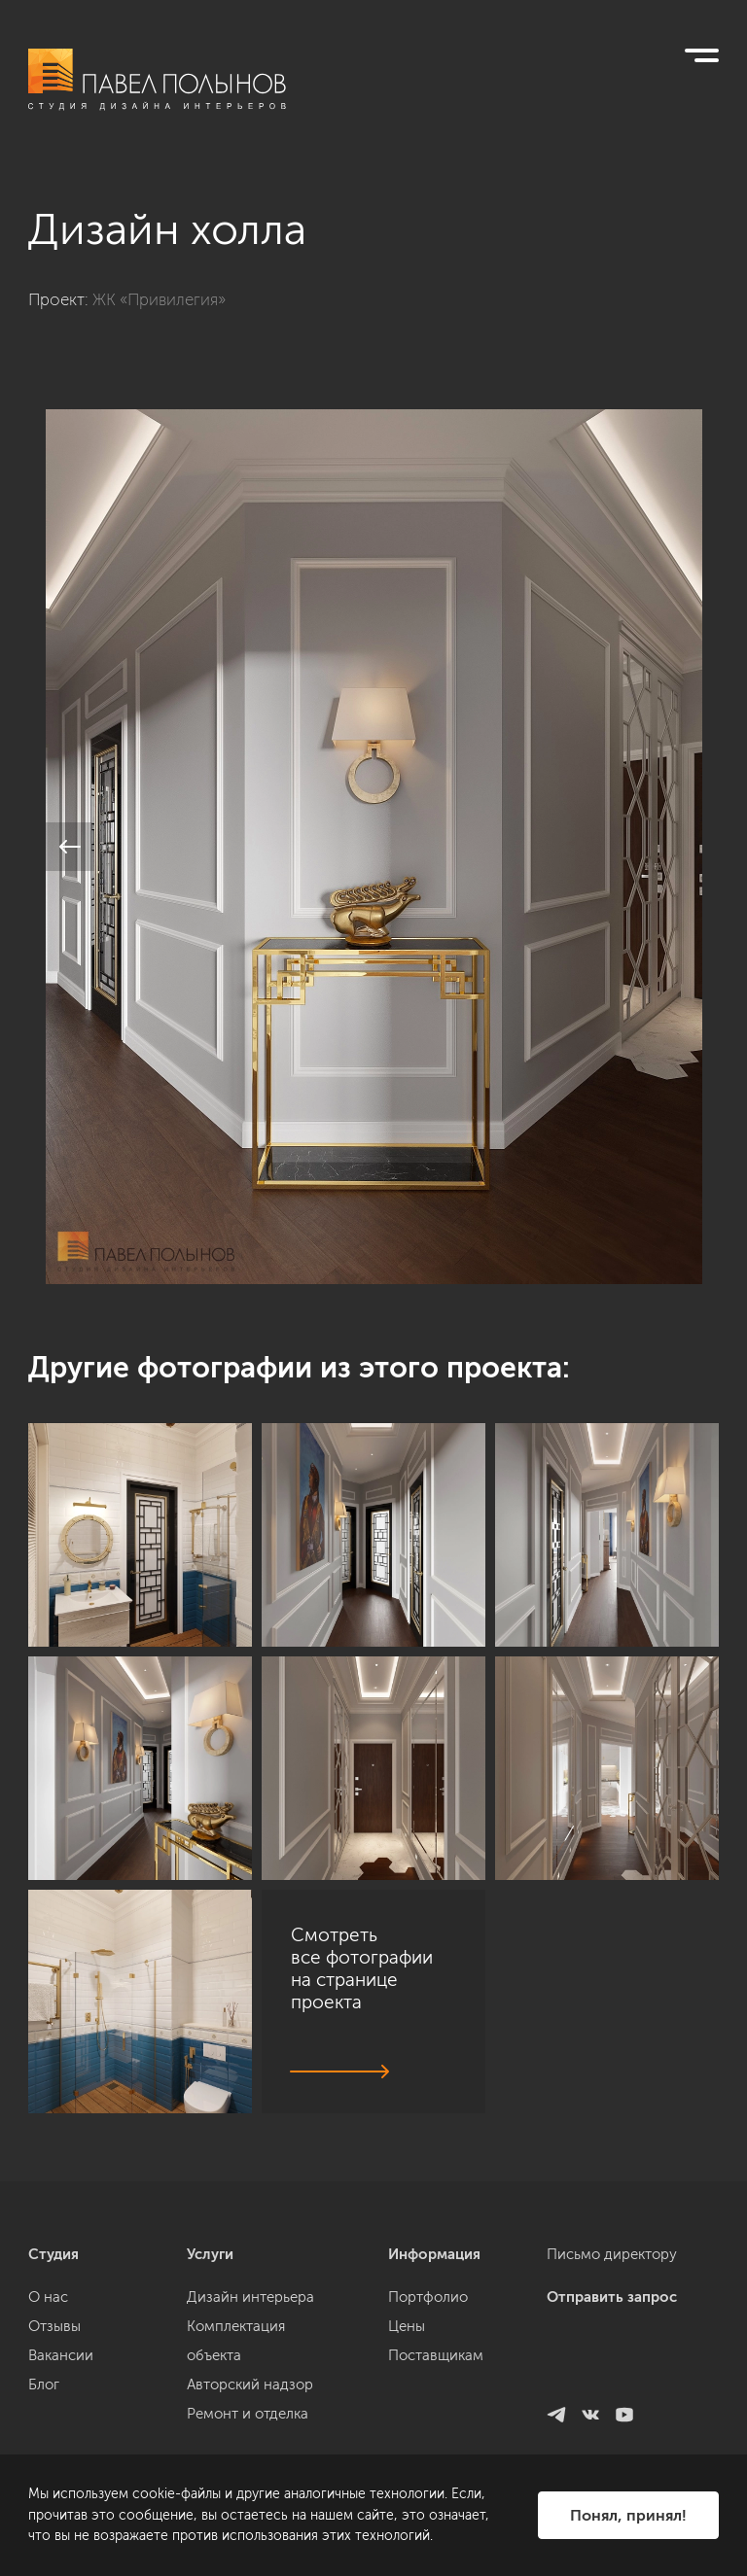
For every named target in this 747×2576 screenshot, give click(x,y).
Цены (406, 2446)
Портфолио (428, 2417)
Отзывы (54, 2446)
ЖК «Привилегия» (159, 299)
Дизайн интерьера (250, 2417)
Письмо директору (612, 2375)
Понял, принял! (628, 2515)
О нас (48, 2417)
